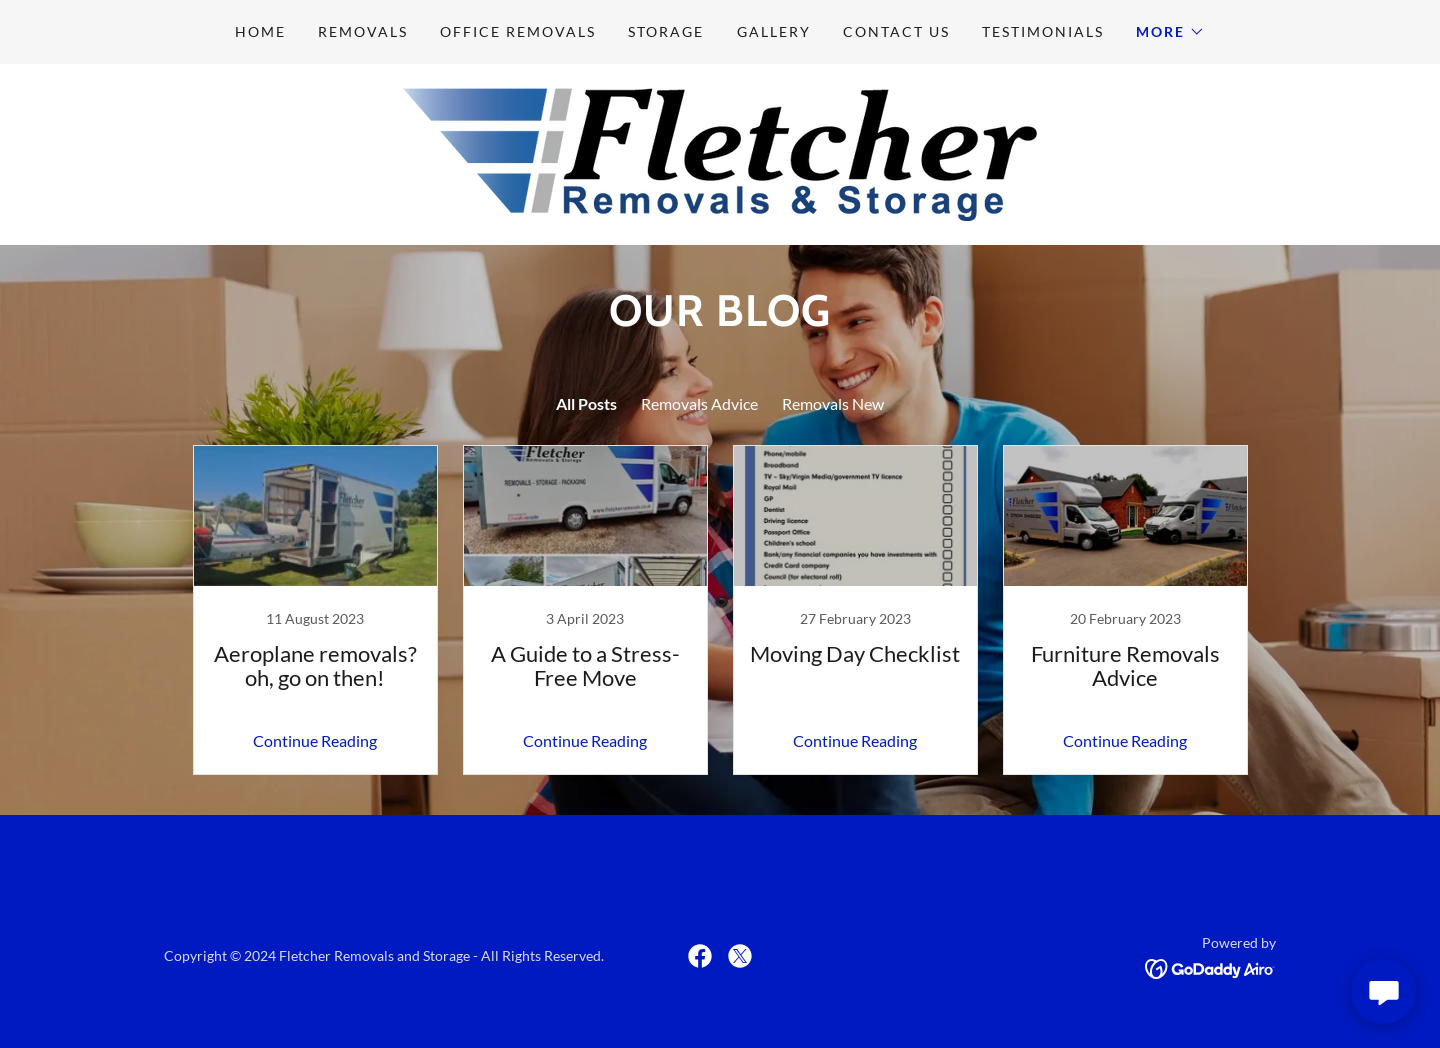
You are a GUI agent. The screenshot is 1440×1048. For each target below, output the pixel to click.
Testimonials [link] (1043, 31)
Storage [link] (666, 31)
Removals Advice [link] (699, 403)
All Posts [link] (586, 403)
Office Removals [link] (518, 31)
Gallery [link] (774, 31)
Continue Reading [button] (315, 740)
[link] (720, 152)
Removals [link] (363, 31)
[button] (1170, 32)
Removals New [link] (833, 403)
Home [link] (260, 31)
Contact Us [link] (896, 31)
